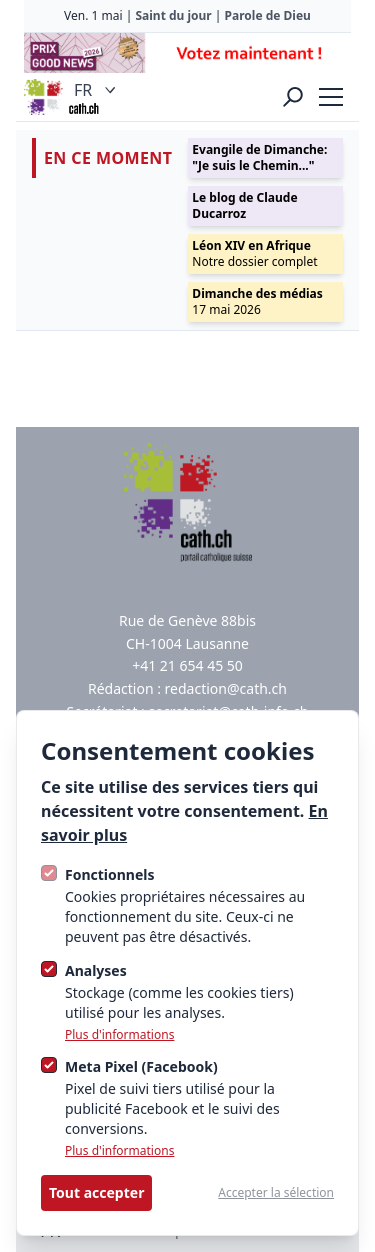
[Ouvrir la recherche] (293, 97)
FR (97, 90)
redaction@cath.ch (226, 688)
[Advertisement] (187, 53)
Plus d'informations (119, 1035)
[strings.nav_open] (331, 97)
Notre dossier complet (254, 253)
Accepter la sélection (276, 1193)
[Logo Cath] (44, 97)
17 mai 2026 (257, 301)
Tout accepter (96, 1192)
